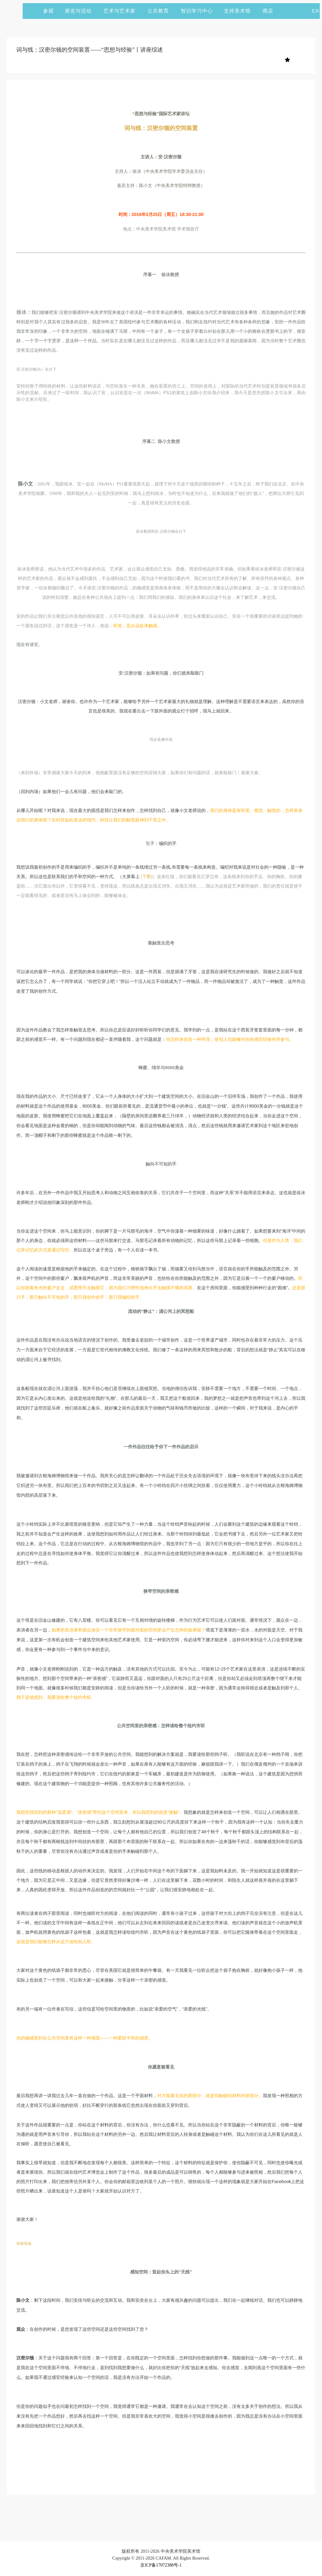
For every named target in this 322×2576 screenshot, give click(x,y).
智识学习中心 (197, 11)
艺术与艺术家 (122, 11)
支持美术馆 (240, 11)
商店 (268, 11)
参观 (48, 11)
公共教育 (161, 11)
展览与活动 (81, 11)
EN (315, 11)
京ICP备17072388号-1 (160, 2565)
